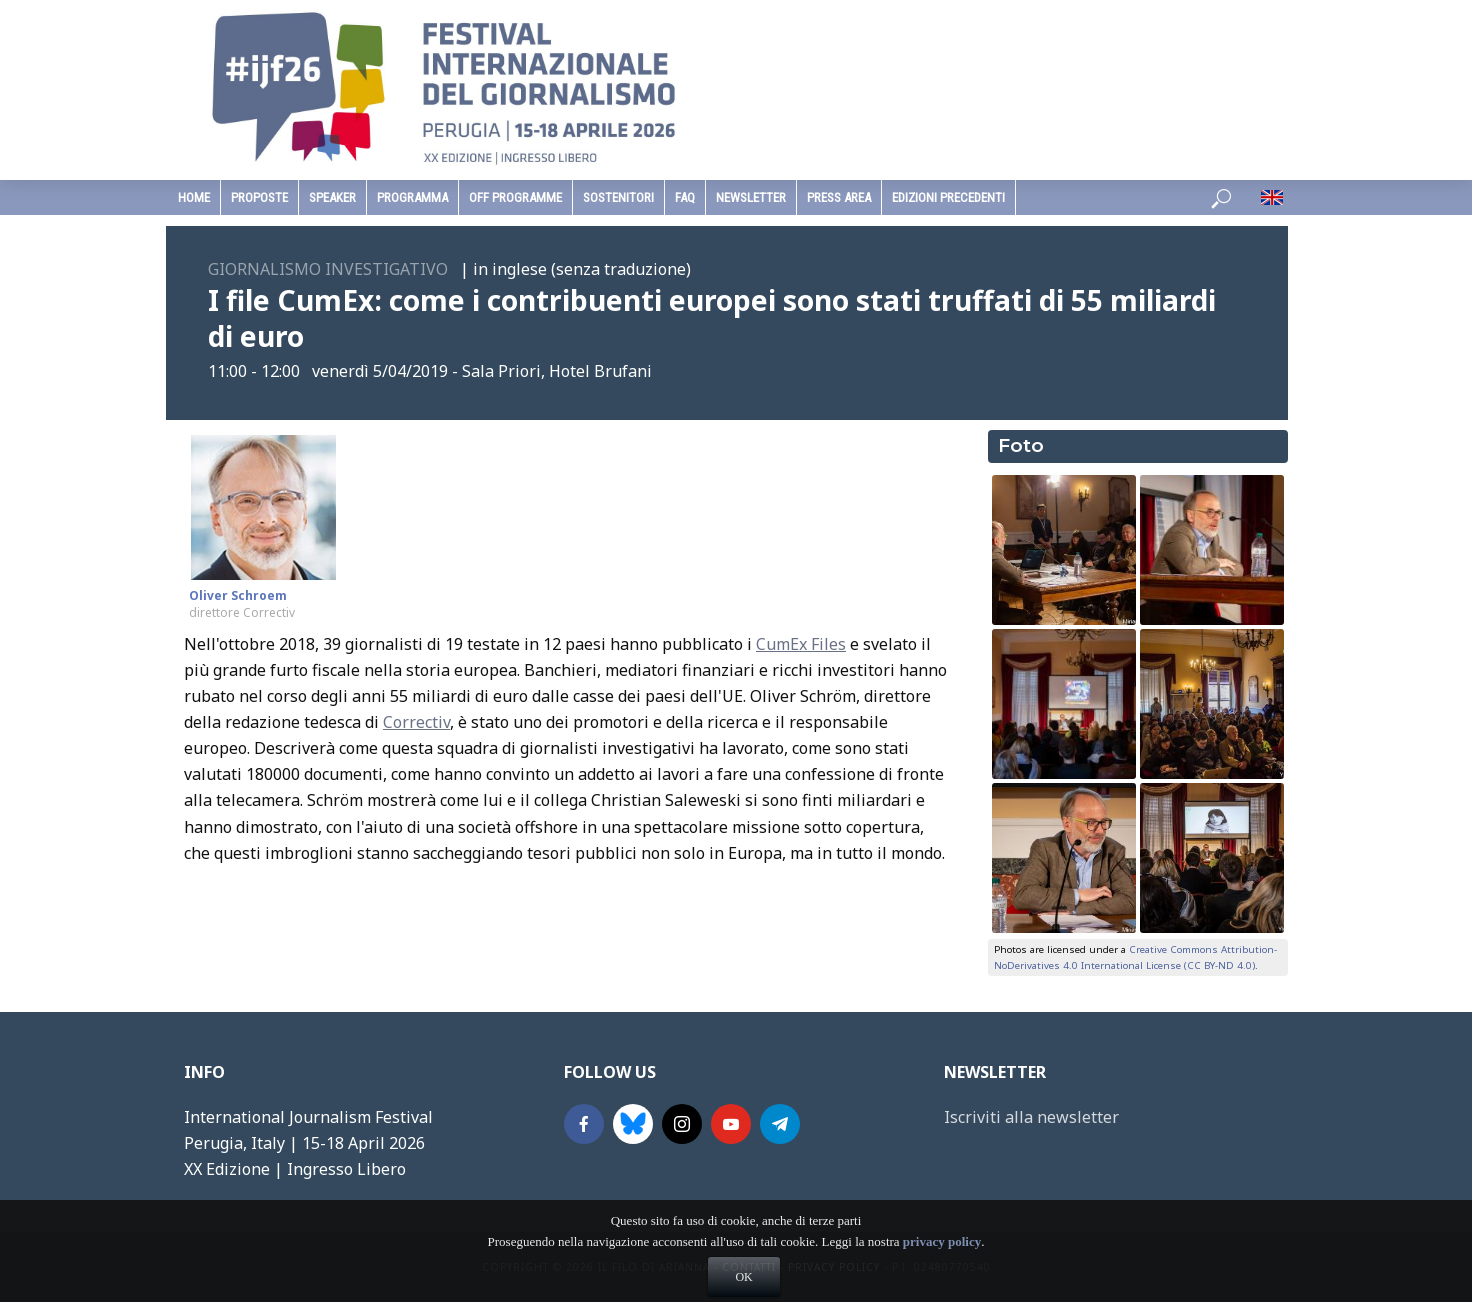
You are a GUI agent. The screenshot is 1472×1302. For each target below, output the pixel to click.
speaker (332, 197)
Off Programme (515, 197)
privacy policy (942, 1274)
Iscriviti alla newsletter (1031, 1117)
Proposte (259, 197)
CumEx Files (801, 644)
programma (412, 197)
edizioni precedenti (948, 197)
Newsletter (751, 197)
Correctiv (416, 722)
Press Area (839, 197)
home (194, 197)
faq (685, 197)
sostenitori (618, 197)
